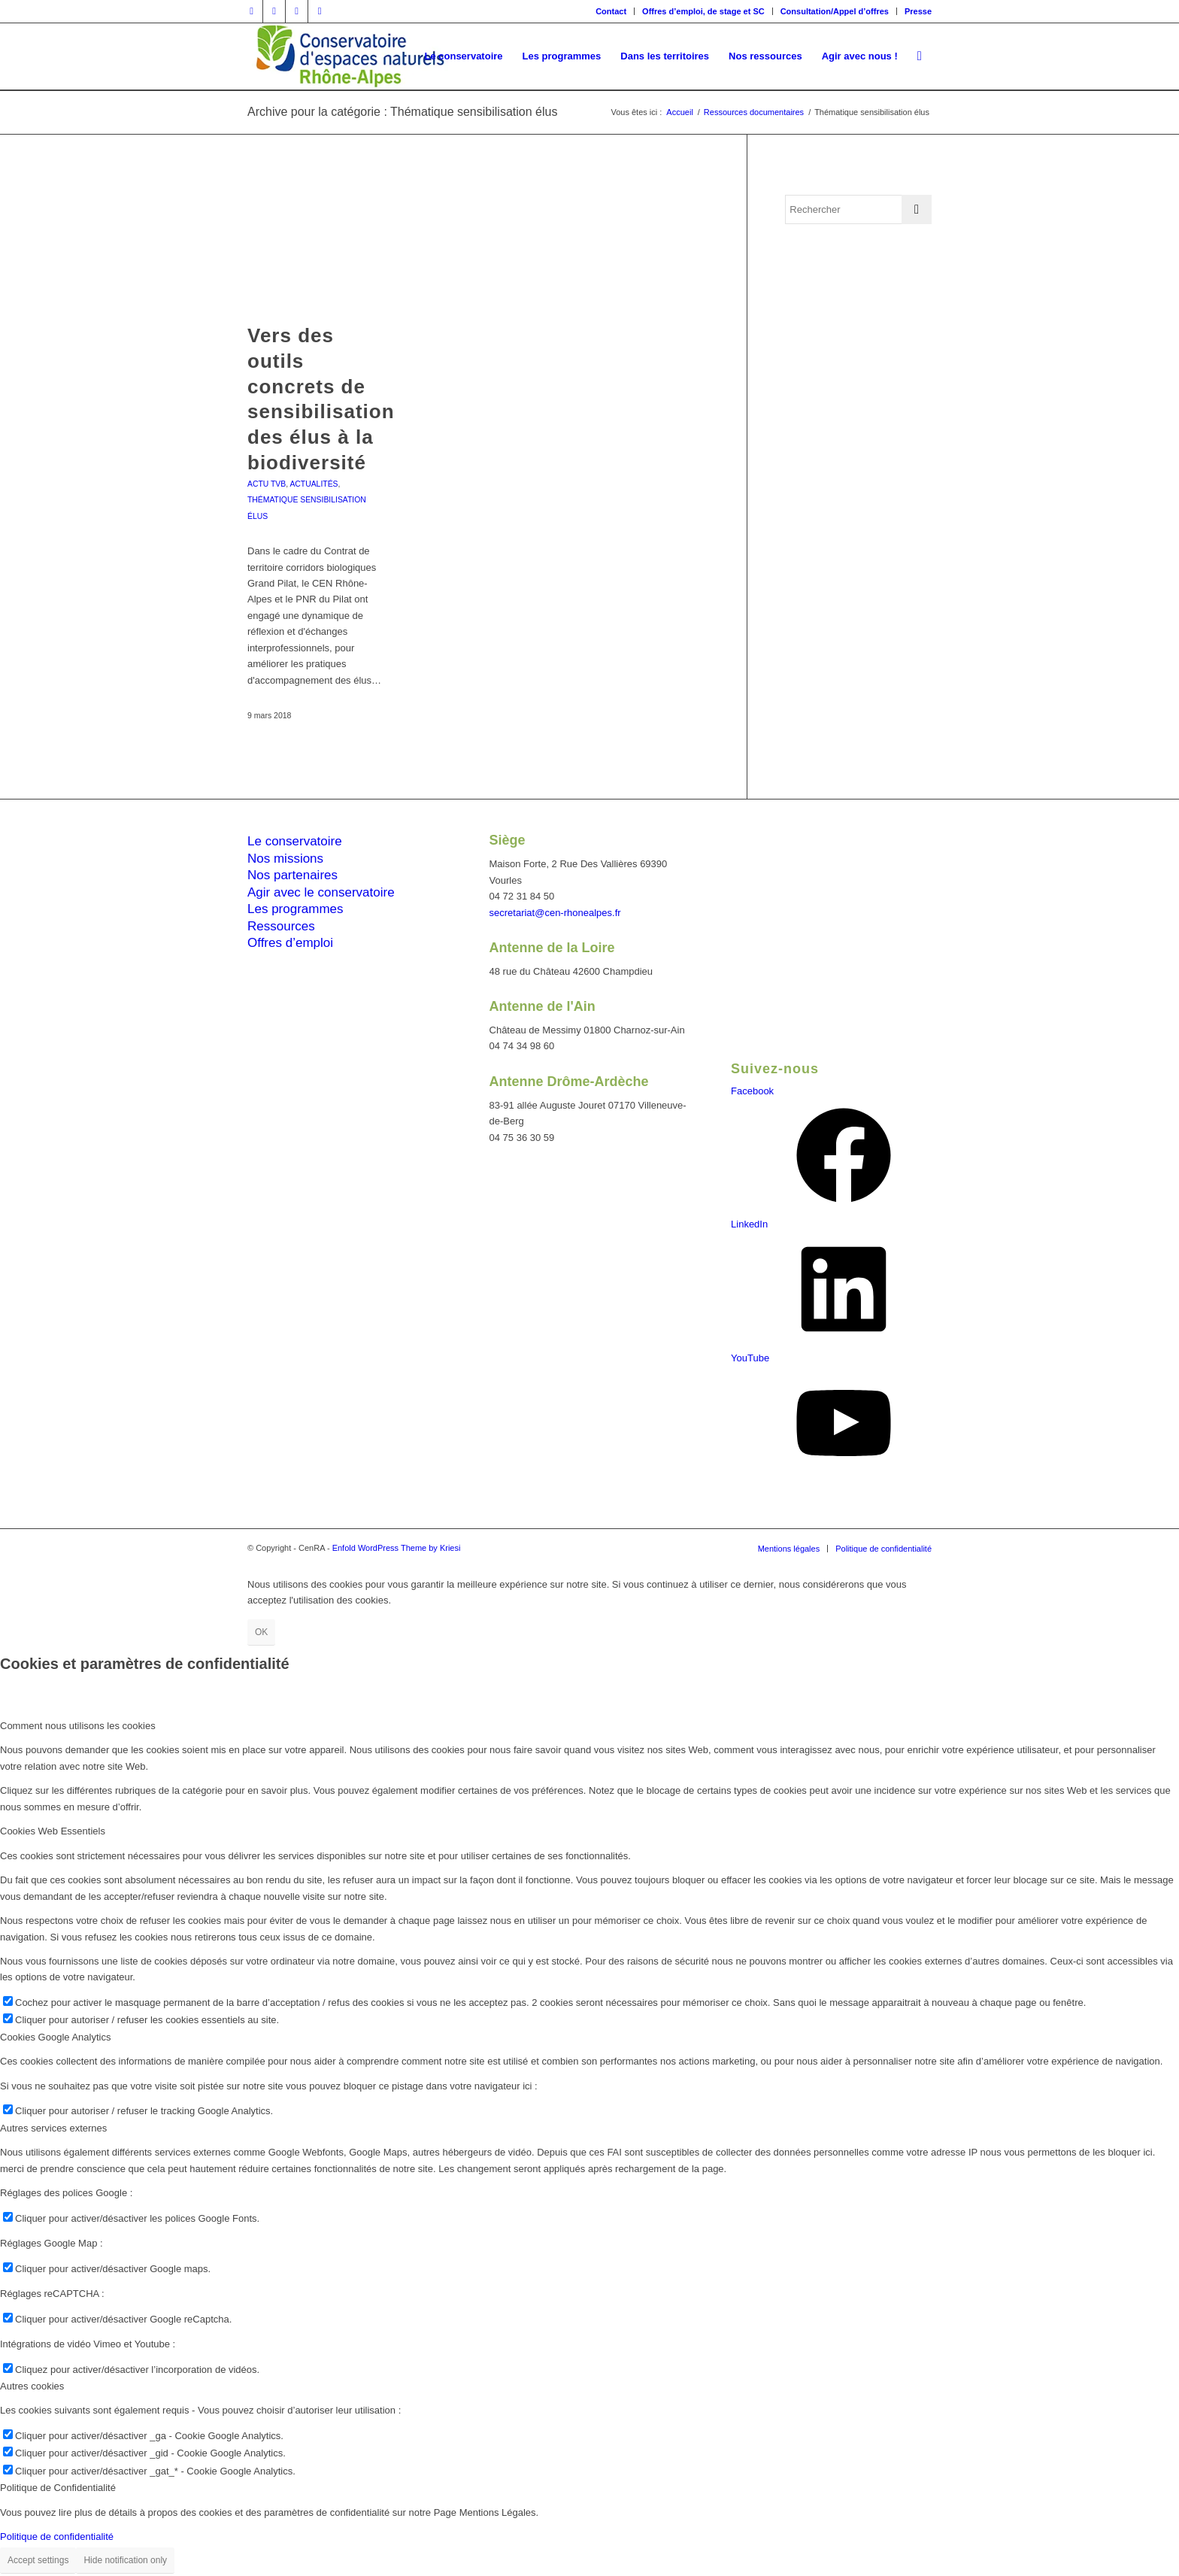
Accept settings (38, 2560)
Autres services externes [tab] (53, 2128)
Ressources (281, 926)
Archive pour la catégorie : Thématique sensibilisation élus (402, 111)
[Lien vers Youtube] (319, 11)
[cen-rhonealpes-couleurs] (348, 56)
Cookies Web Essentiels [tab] (52, 1831)
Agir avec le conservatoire (321, 892)
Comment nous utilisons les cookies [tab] (78, 1725)
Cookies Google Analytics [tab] (55, 2037)
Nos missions (285, 858)
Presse (918, 11)
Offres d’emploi (290, 943)
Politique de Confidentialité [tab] (58, 2487)
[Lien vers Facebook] (251, 11)
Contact (611, 11)
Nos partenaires (292, 875)
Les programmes (295, 909)
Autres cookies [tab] (32, 2386)
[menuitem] (611, 11)
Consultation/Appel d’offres (834, 11)
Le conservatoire (294, 841)
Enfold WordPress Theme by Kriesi (396, 1547)
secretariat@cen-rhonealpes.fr (555, 912)
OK (261, 1632)
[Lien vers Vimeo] (297, 11)
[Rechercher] (920, 56)
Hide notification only (125, 2560)
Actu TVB (266, 484)
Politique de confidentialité (57, 2536)
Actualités (313, 484)
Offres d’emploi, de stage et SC (703, 11)
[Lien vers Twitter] (274, 11)
